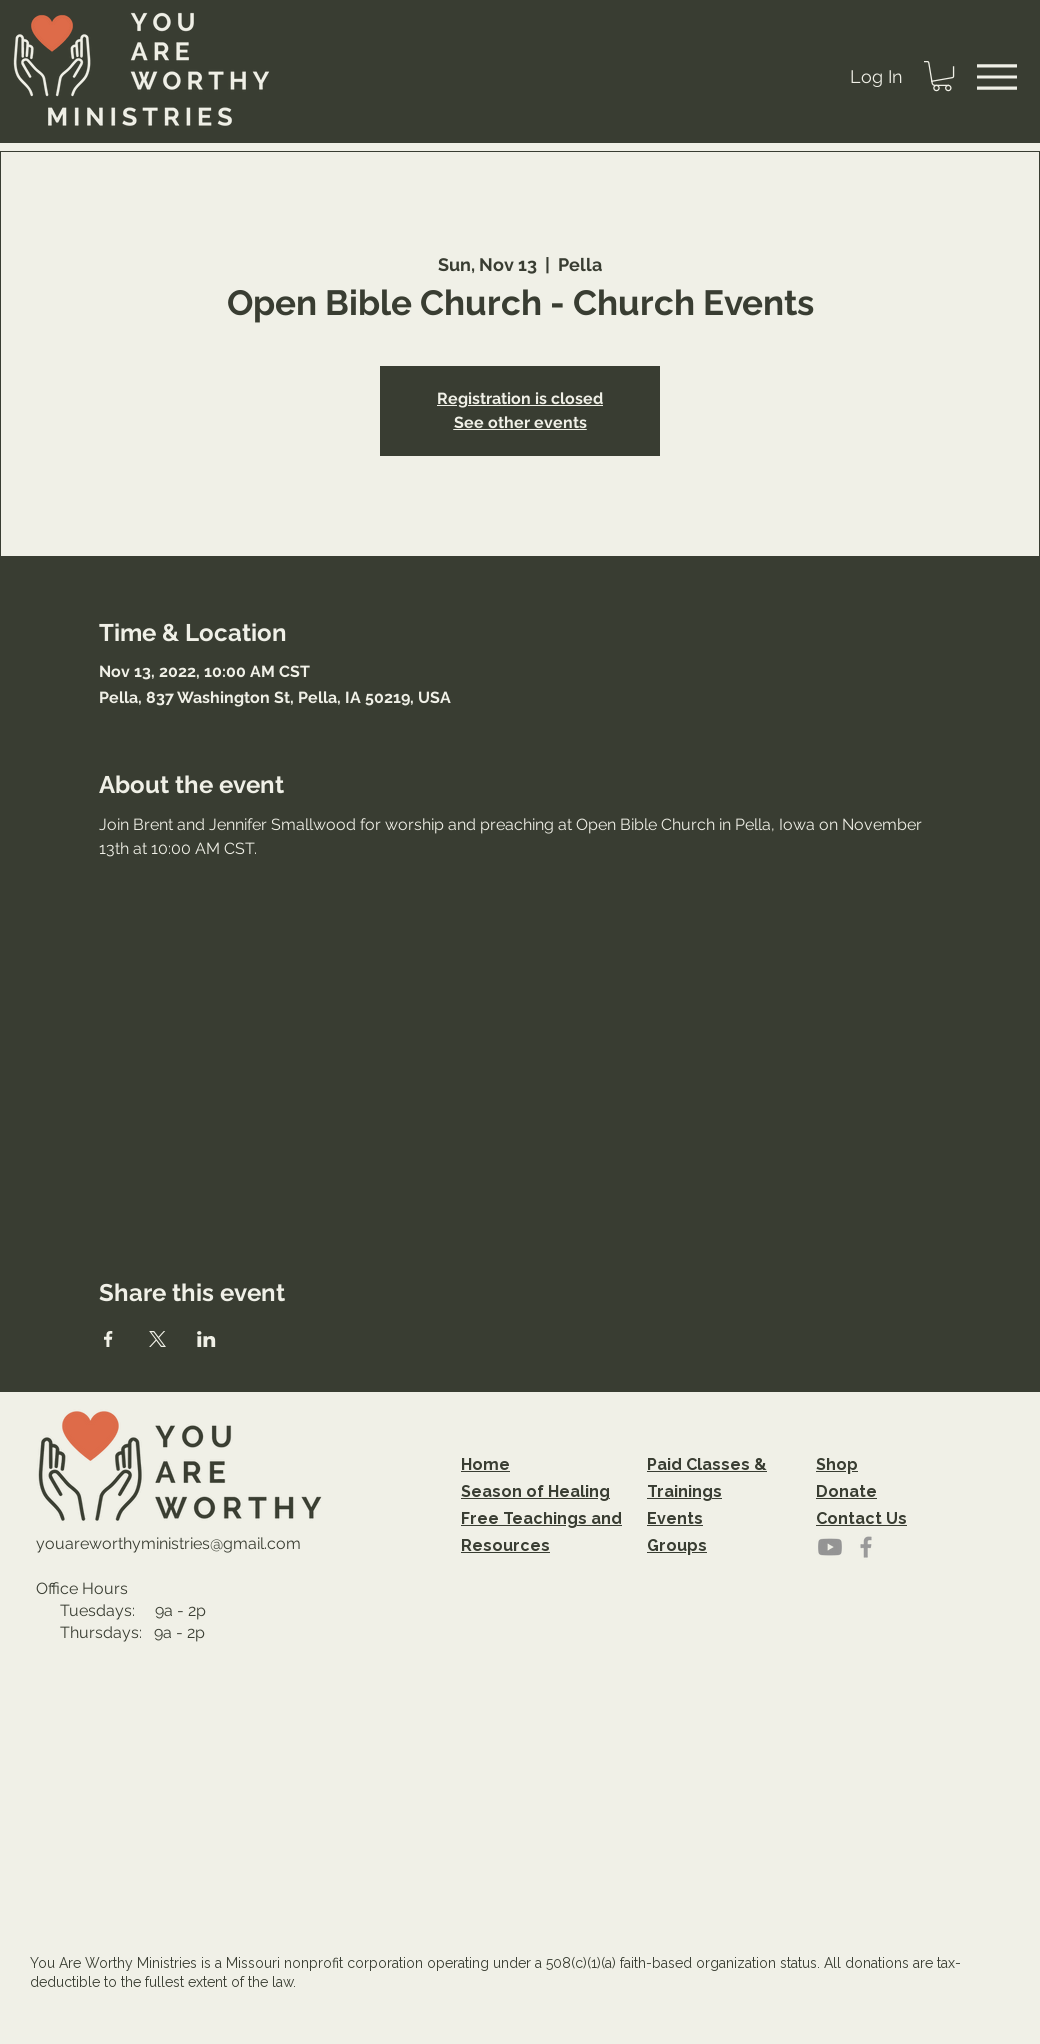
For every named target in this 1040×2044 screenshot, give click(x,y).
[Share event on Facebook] (108, 1339)
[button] (942, 76)
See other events (520, 422)
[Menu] (997, 76)
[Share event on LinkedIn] (206, 1339)
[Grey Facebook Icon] (866, 1547)
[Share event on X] (157, 1339)
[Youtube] (830, 1547)
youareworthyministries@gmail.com (168, 1543)
